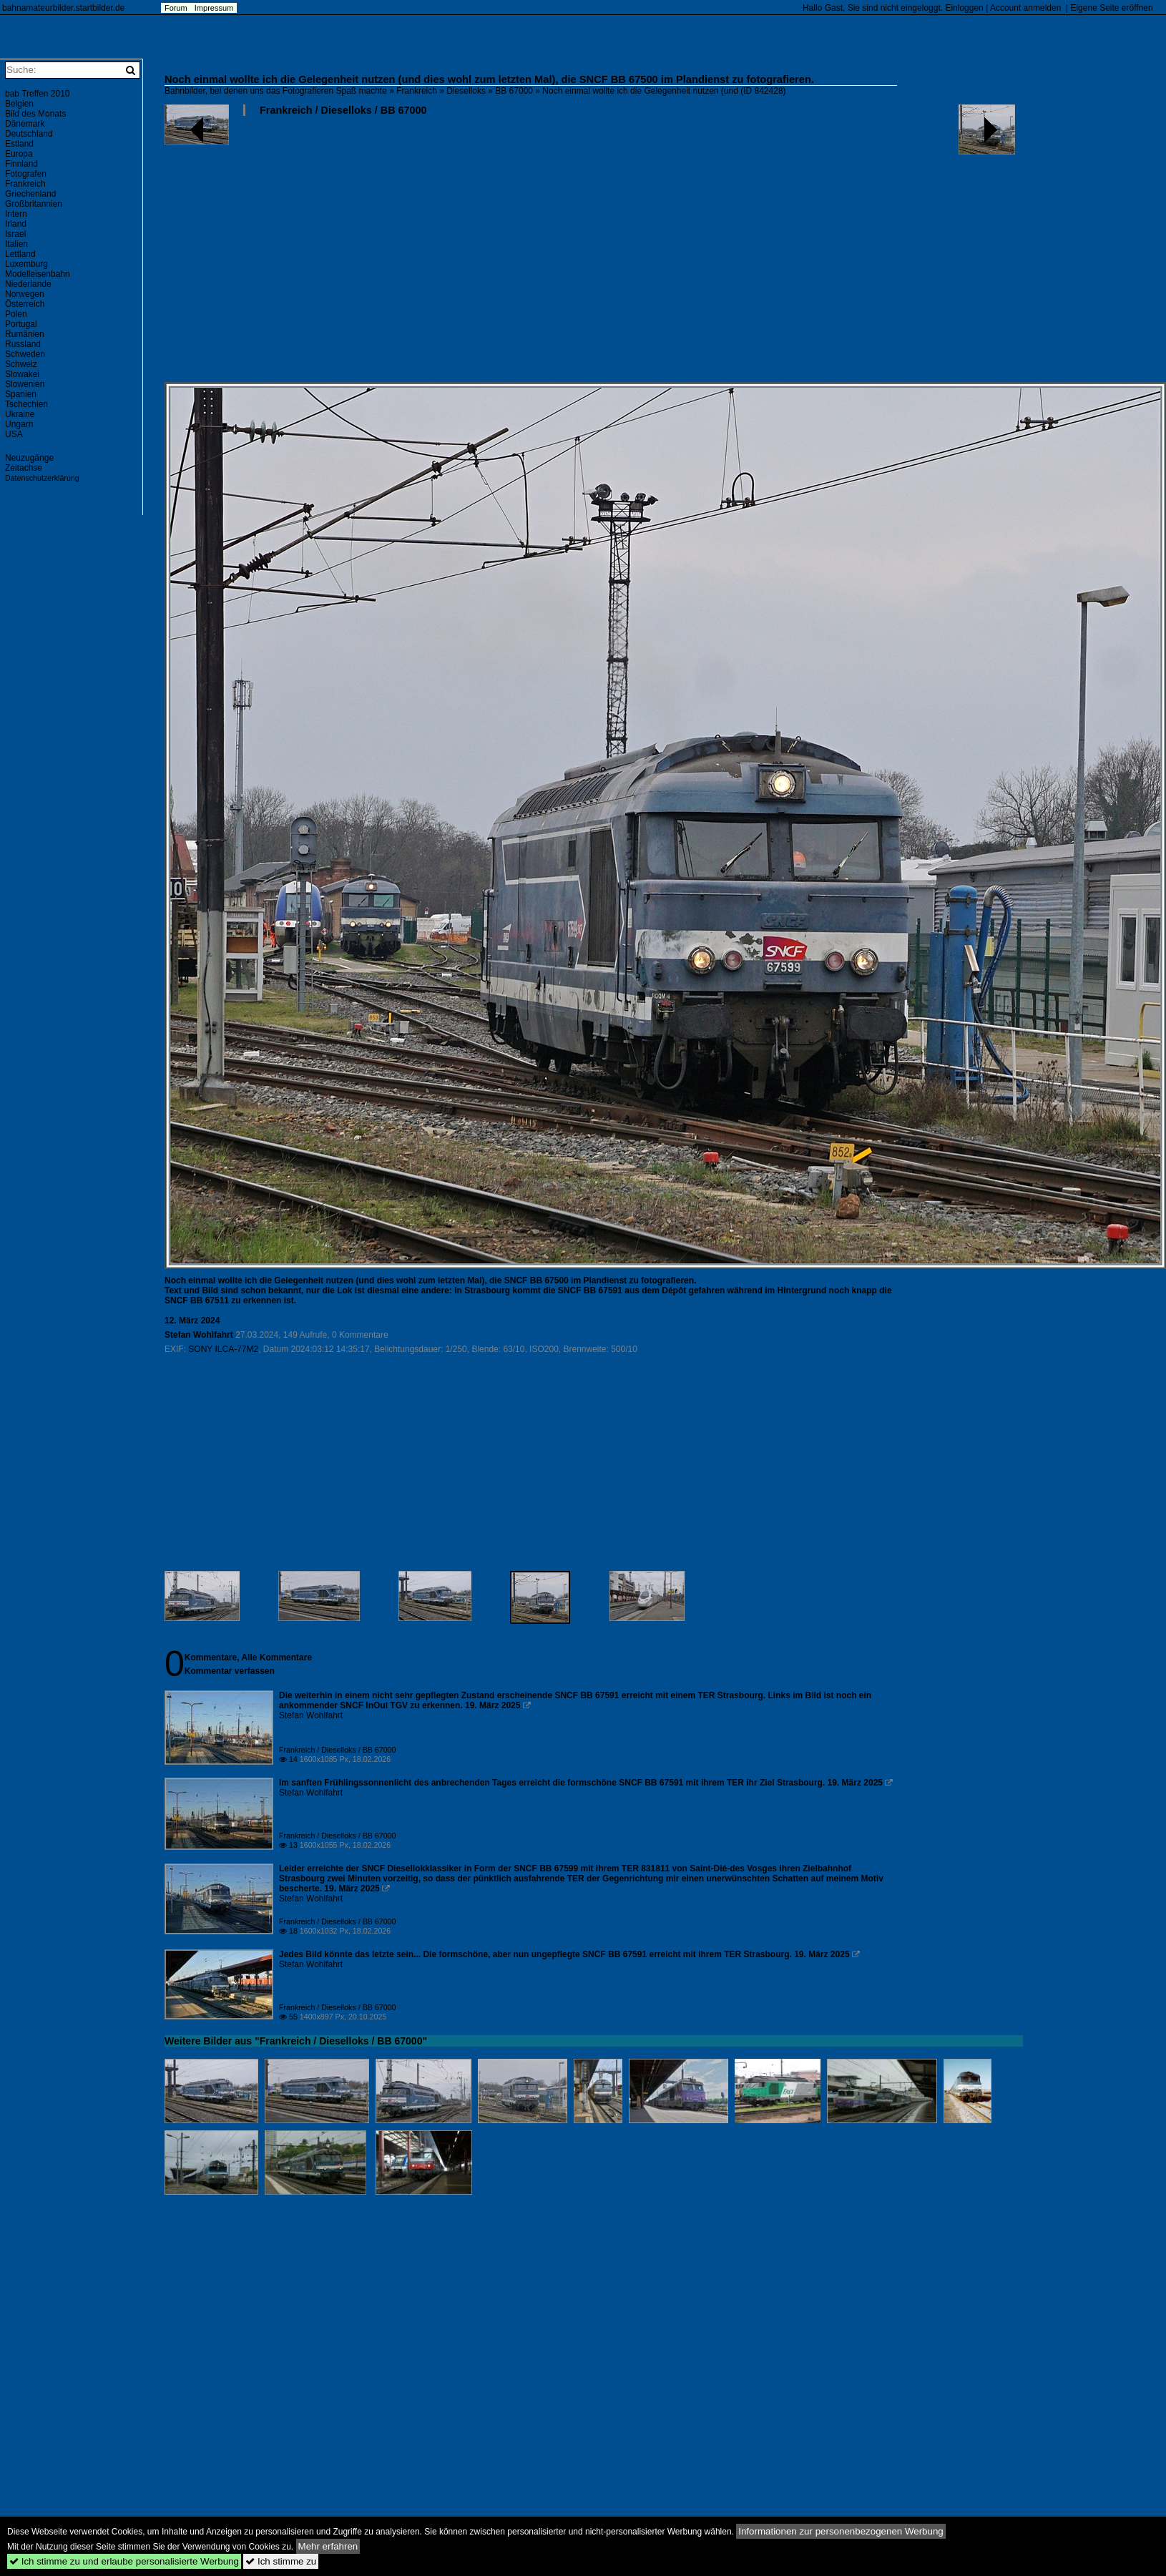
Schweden (25, 354)
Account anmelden (1025, 8)
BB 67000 (514, 91)
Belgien (19, 104)
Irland (15, 224)
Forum (176, 8)
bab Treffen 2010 (37, 94)
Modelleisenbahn (37, 274)
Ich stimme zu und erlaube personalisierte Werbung (124, 2561)
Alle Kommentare (276, 1657)
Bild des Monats (35, 114)
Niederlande (28, 284)
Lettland (20, 254)
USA (14, 434)
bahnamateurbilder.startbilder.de (63, 8)
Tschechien (26, 404)
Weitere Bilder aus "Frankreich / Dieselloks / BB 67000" (296, 2041)
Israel (15, 234)
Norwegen (24, 294)
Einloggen (964, 8)
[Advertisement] (441, 255)
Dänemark (24, 124)
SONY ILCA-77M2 (223, 1349)
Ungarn (19, 424)
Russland (23, 344)
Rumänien (24, 334)
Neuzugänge (29, 458)
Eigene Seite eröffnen (1111, 8)
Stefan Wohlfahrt (199, 1335)
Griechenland (30, 194)
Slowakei (22, 374)
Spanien (20, 394)
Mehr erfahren (328, 2546)
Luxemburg (26, 264)
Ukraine (19, 414)
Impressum (214, 8)
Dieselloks (466, 91)
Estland (19, 144)
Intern (16, 214)
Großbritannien (33, 204)
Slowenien (24, 384)
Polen (16, 314)
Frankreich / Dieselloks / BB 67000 (343, 110)
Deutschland (29, 134)
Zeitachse (23, 468)
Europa (19, 154)
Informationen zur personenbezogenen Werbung (841, 2531)
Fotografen (25, 174)
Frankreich (416, 91)
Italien (16, 244)
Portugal (21, 324)
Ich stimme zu (280, 2561)
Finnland (21, 164)
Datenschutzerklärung (42, 478)
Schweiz (21, 364)
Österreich (24, 304)
